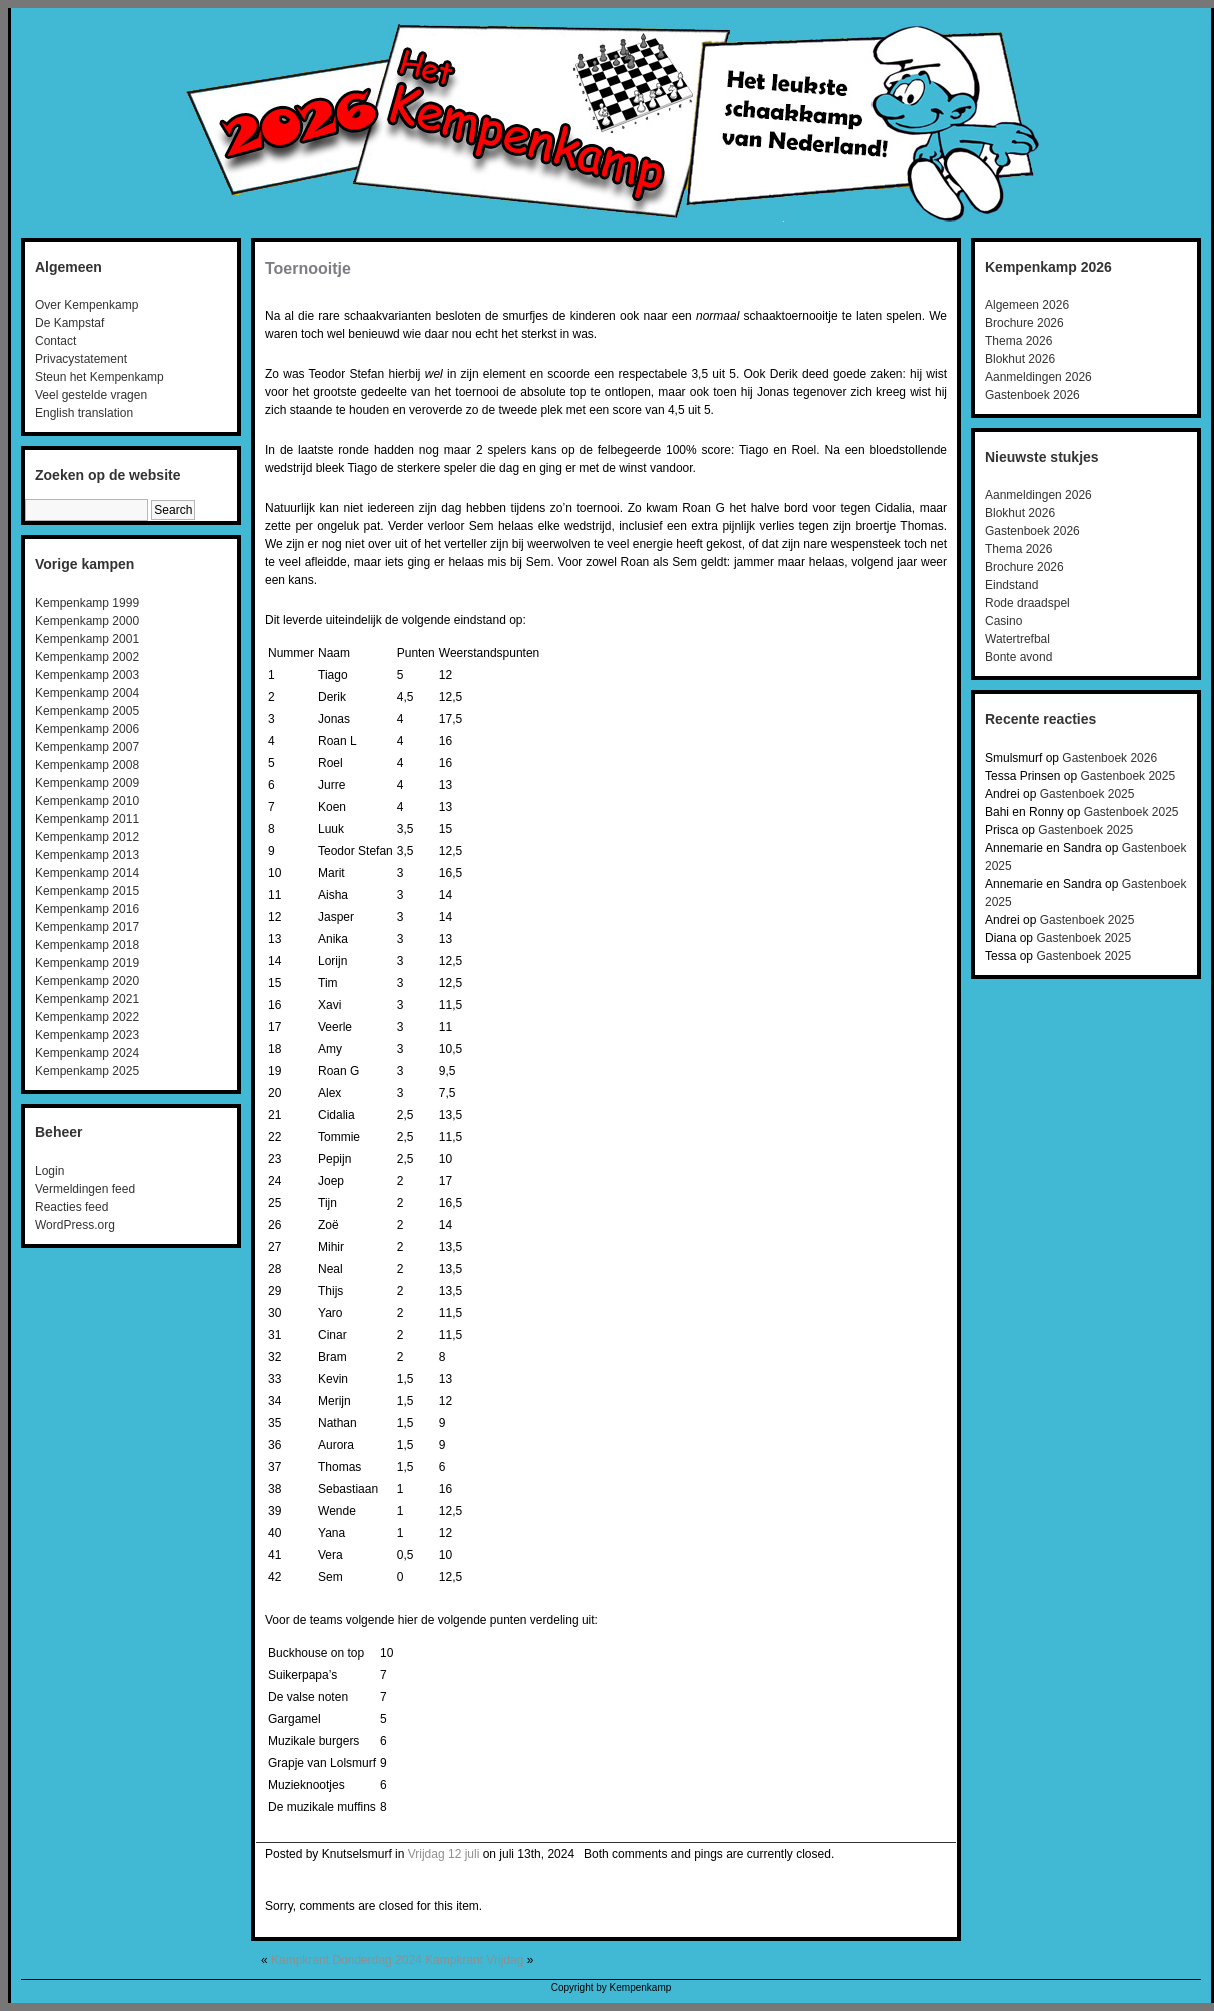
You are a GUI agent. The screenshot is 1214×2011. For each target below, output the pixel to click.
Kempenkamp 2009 (87, 783)
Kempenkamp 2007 (87, 747)
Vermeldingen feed (85, 1189)
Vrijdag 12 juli (444, 1854)
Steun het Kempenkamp (99, 377)
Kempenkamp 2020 (87, 981)
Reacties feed (71, 1207)
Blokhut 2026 (1020, 359)
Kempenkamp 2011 (87, 819)
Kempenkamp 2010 (87, 801)
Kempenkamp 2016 (87, 909)
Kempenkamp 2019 (87, 963)
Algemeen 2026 (1027, 305)
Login (49, 1171)
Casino (1003, 621)
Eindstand (1011, 585)
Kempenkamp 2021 (87, 999)
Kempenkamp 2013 (87, 855)
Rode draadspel (1027, 603)
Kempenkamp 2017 (87, 927)
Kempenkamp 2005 (87, 711)
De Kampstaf (69, 323)
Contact (55, 341)
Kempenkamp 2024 (87, 1053)
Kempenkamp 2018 (87, 945)
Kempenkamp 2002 (87, 657)
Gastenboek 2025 (1127, 776)
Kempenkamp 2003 (87, 675)
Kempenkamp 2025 (87, 1071)
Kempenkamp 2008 (87, 765)
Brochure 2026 (1024, 323)
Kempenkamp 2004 (87, 693)
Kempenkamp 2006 (87, 729)
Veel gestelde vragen (91, 395)
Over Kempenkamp (86, 305)
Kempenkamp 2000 (87, 621)
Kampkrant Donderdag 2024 (346, 1960)
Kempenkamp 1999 (87, 603)
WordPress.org (75, 1225)
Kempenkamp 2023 (87, 1035)
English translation (84, 413)
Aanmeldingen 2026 (1038, 377)
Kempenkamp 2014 (87, 873)
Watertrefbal (1017, 639)
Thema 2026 (1018, 341)
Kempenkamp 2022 (87, 1017)
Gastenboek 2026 (1032, 395)
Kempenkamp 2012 (87, 837)
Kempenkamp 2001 (87, 639)
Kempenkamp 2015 (87, 891)
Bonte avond (1018, 657)
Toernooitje (308, 268)
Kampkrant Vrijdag (474, 1960)
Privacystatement (81, 359)
